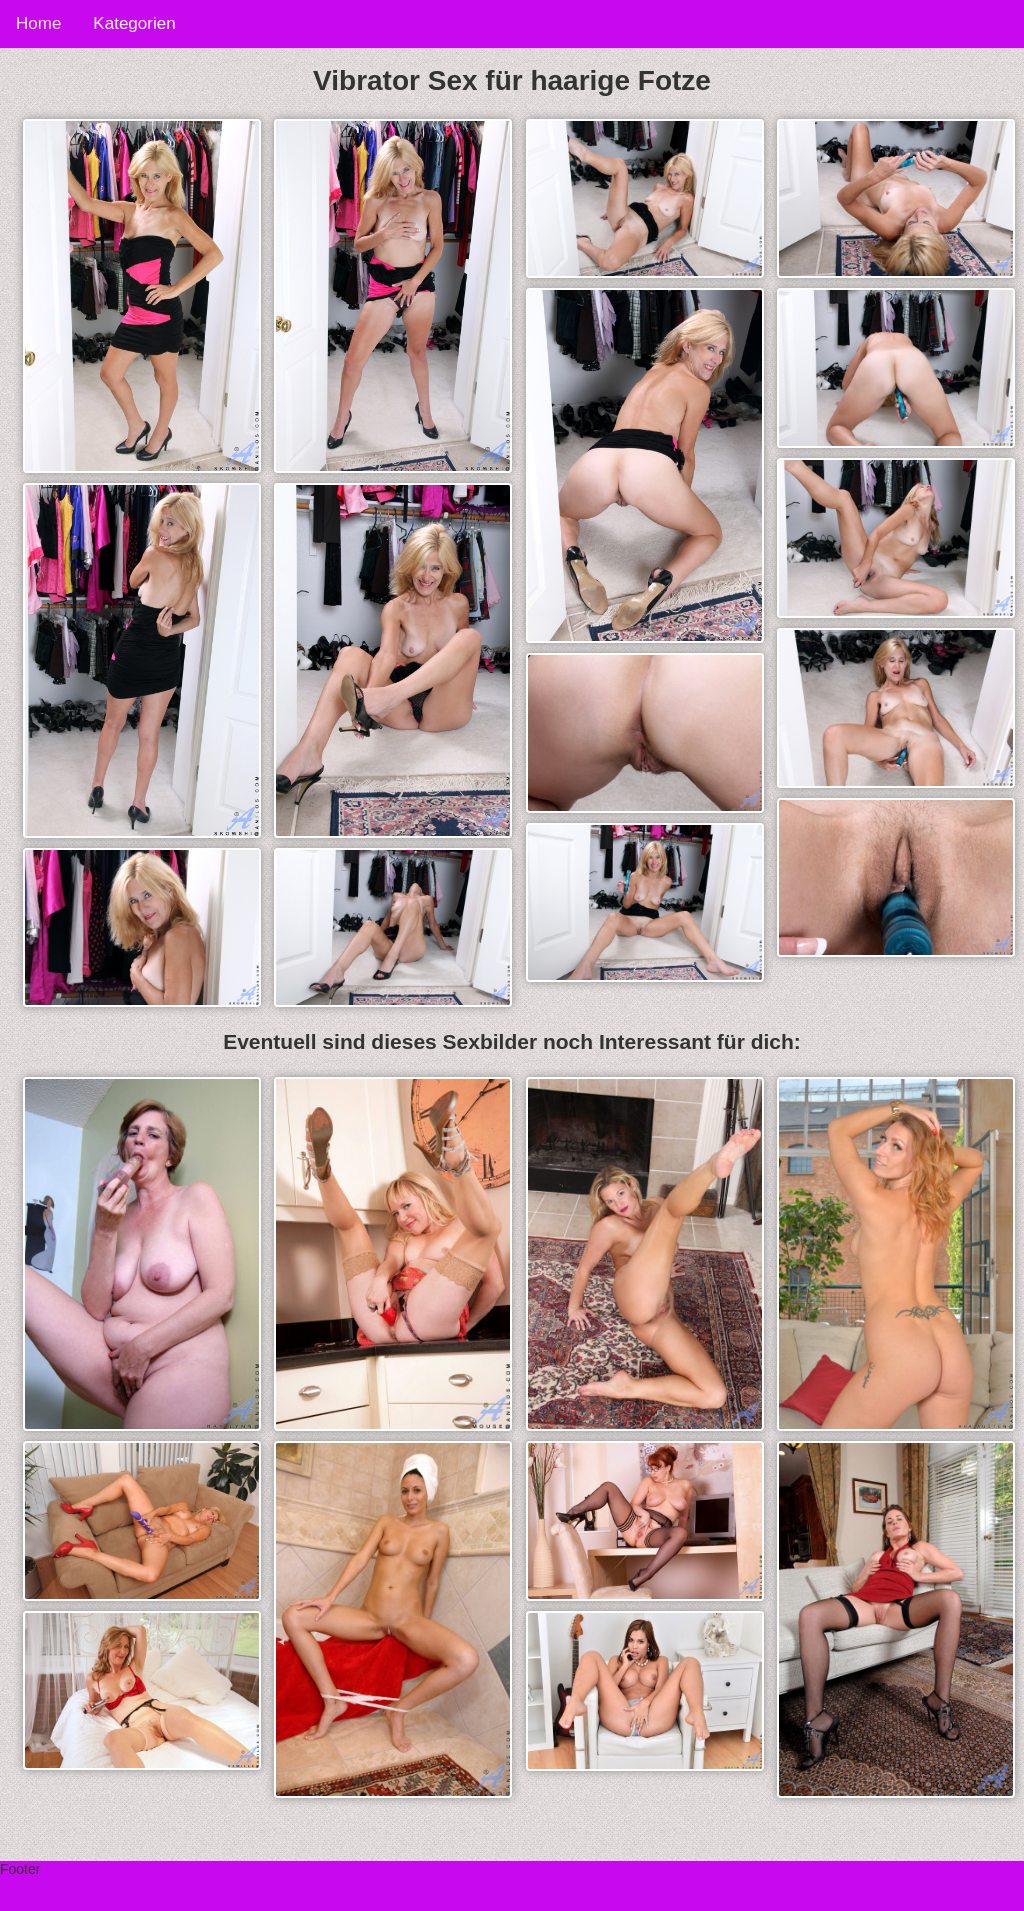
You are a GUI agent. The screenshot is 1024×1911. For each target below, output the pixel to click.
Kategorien (134, 23)
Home (38, 23)
